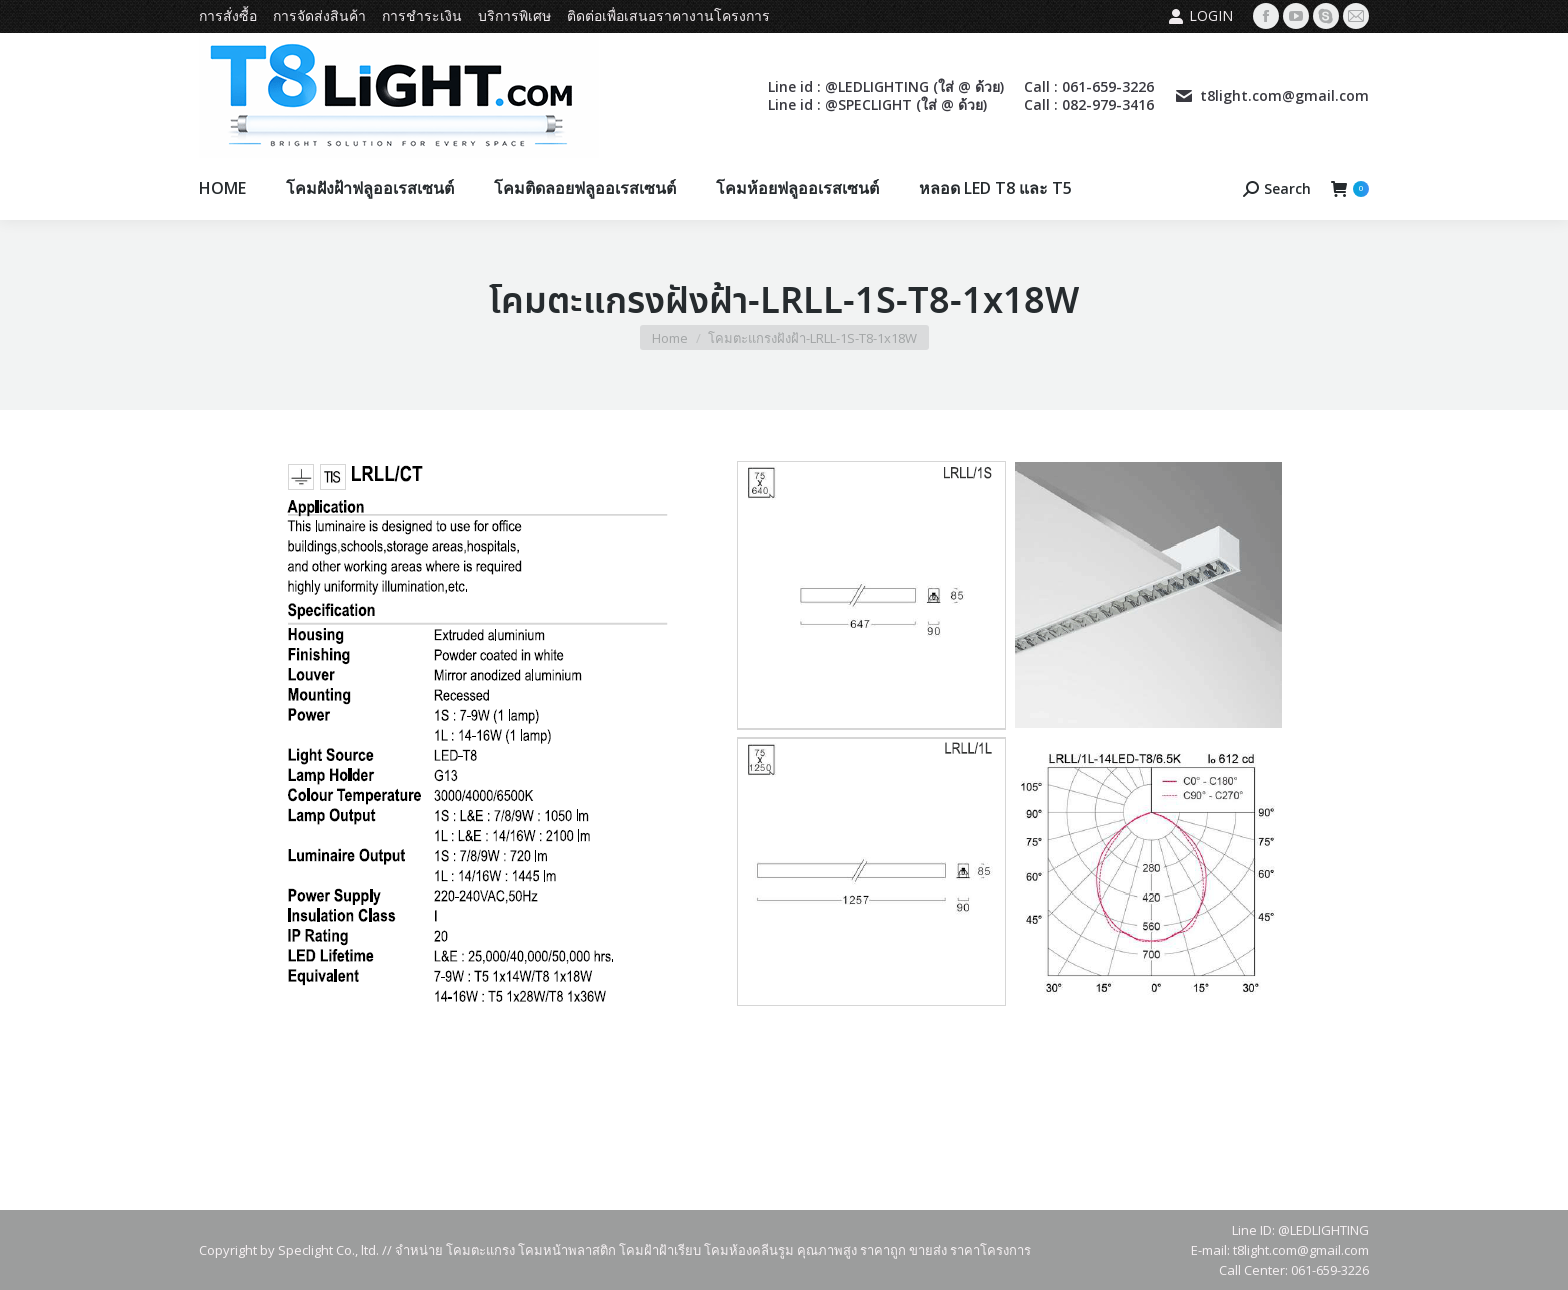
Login (1200, 16)
